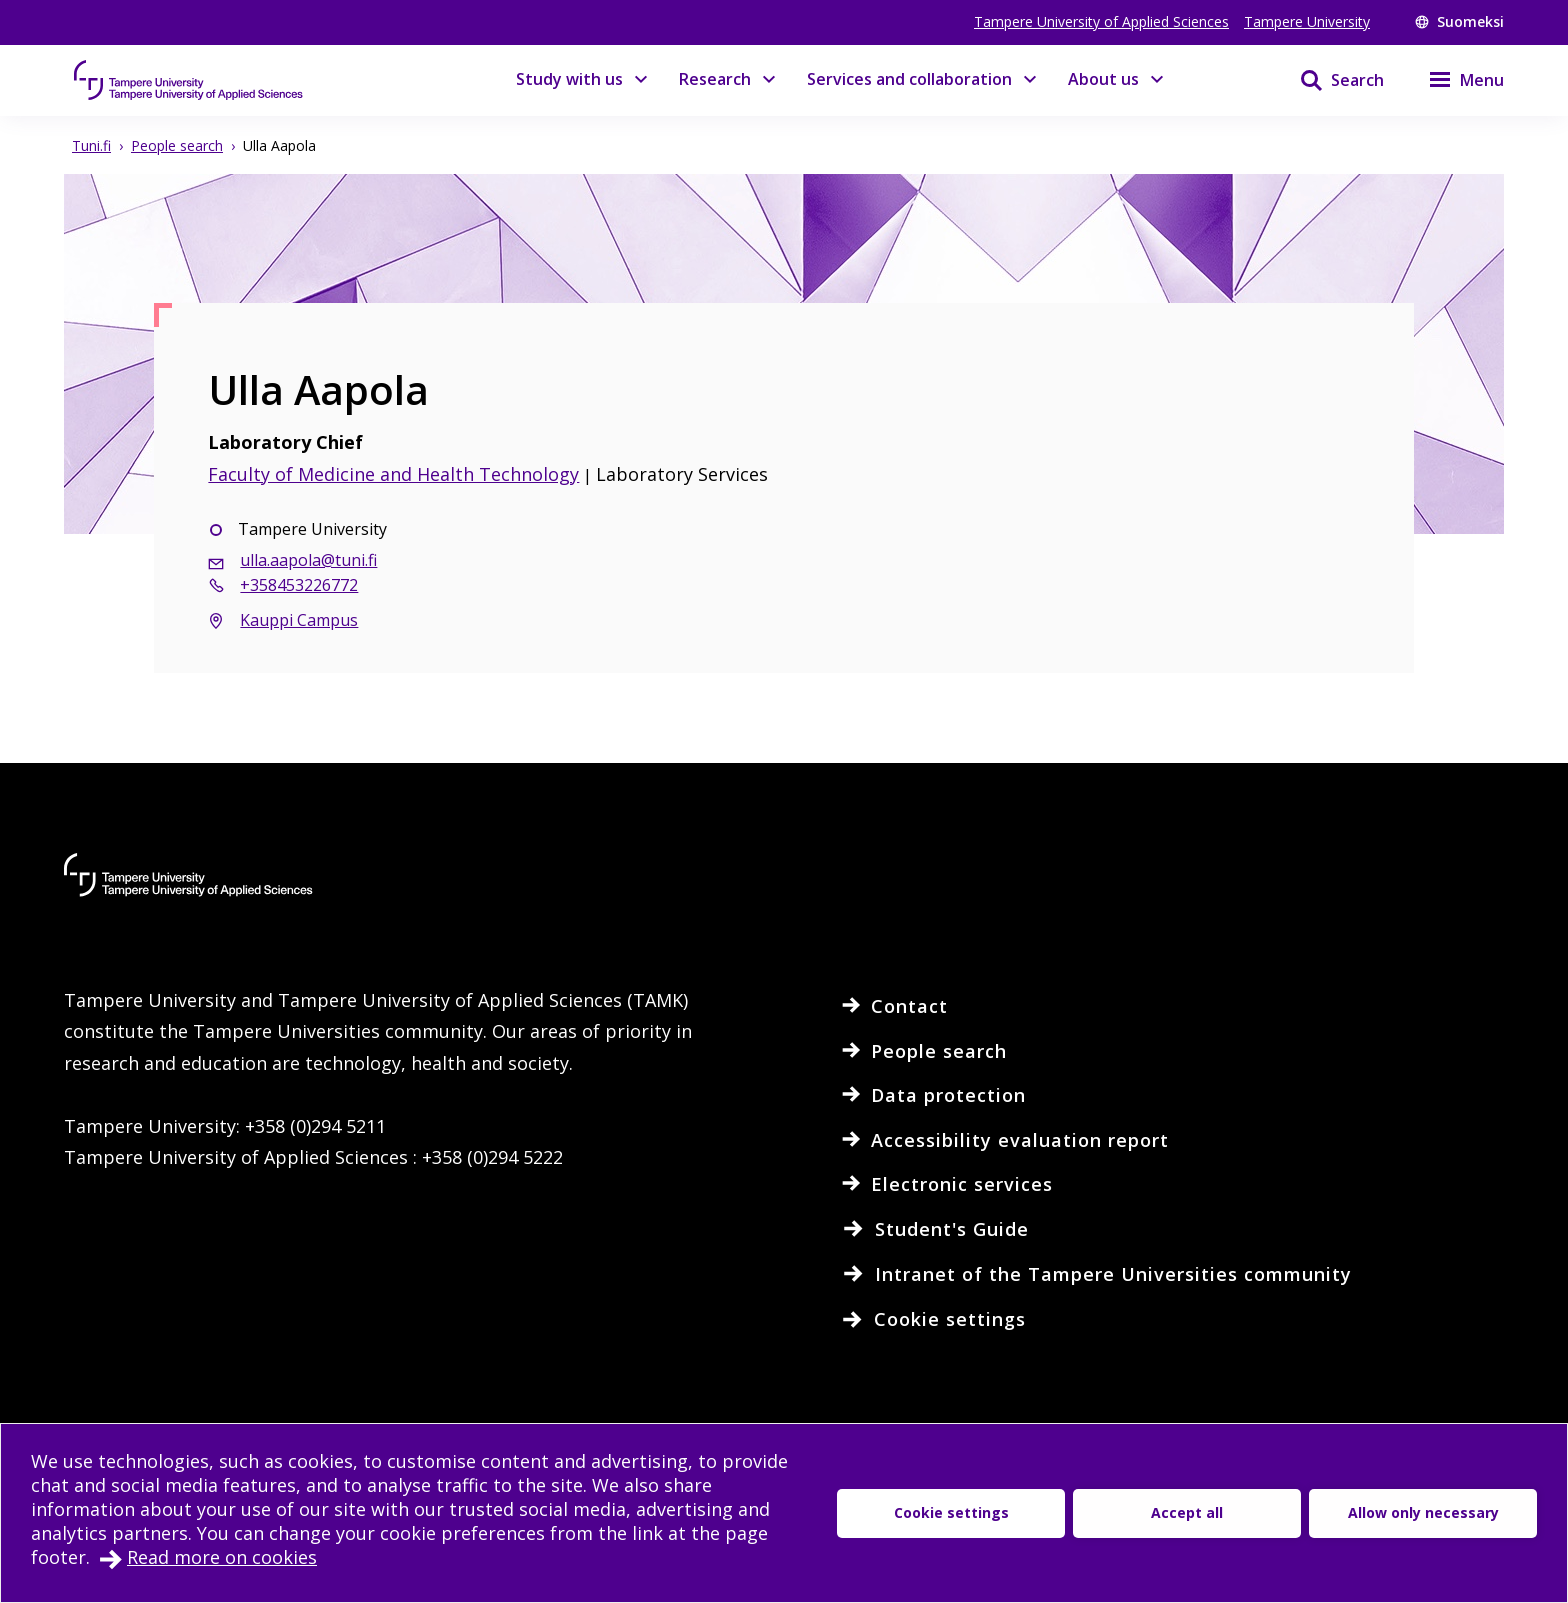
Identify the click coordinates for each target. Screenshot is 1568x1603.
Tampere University (1307, 21)
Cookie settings (951, 1512)
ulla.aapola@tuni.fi (308, 560)
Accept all (1187, 1512)
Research (715, 79)
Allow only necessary (1423, 1512)
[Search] (1329, 80)
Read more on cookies (222, 1557)
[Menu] (1454, 80)
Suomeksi (1459, 21)
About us (1103, 79)
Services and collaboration (909, 79)
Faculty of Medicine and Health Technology (393, 474)
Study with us (569, 79)
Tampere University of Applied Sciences (1101, 21)
